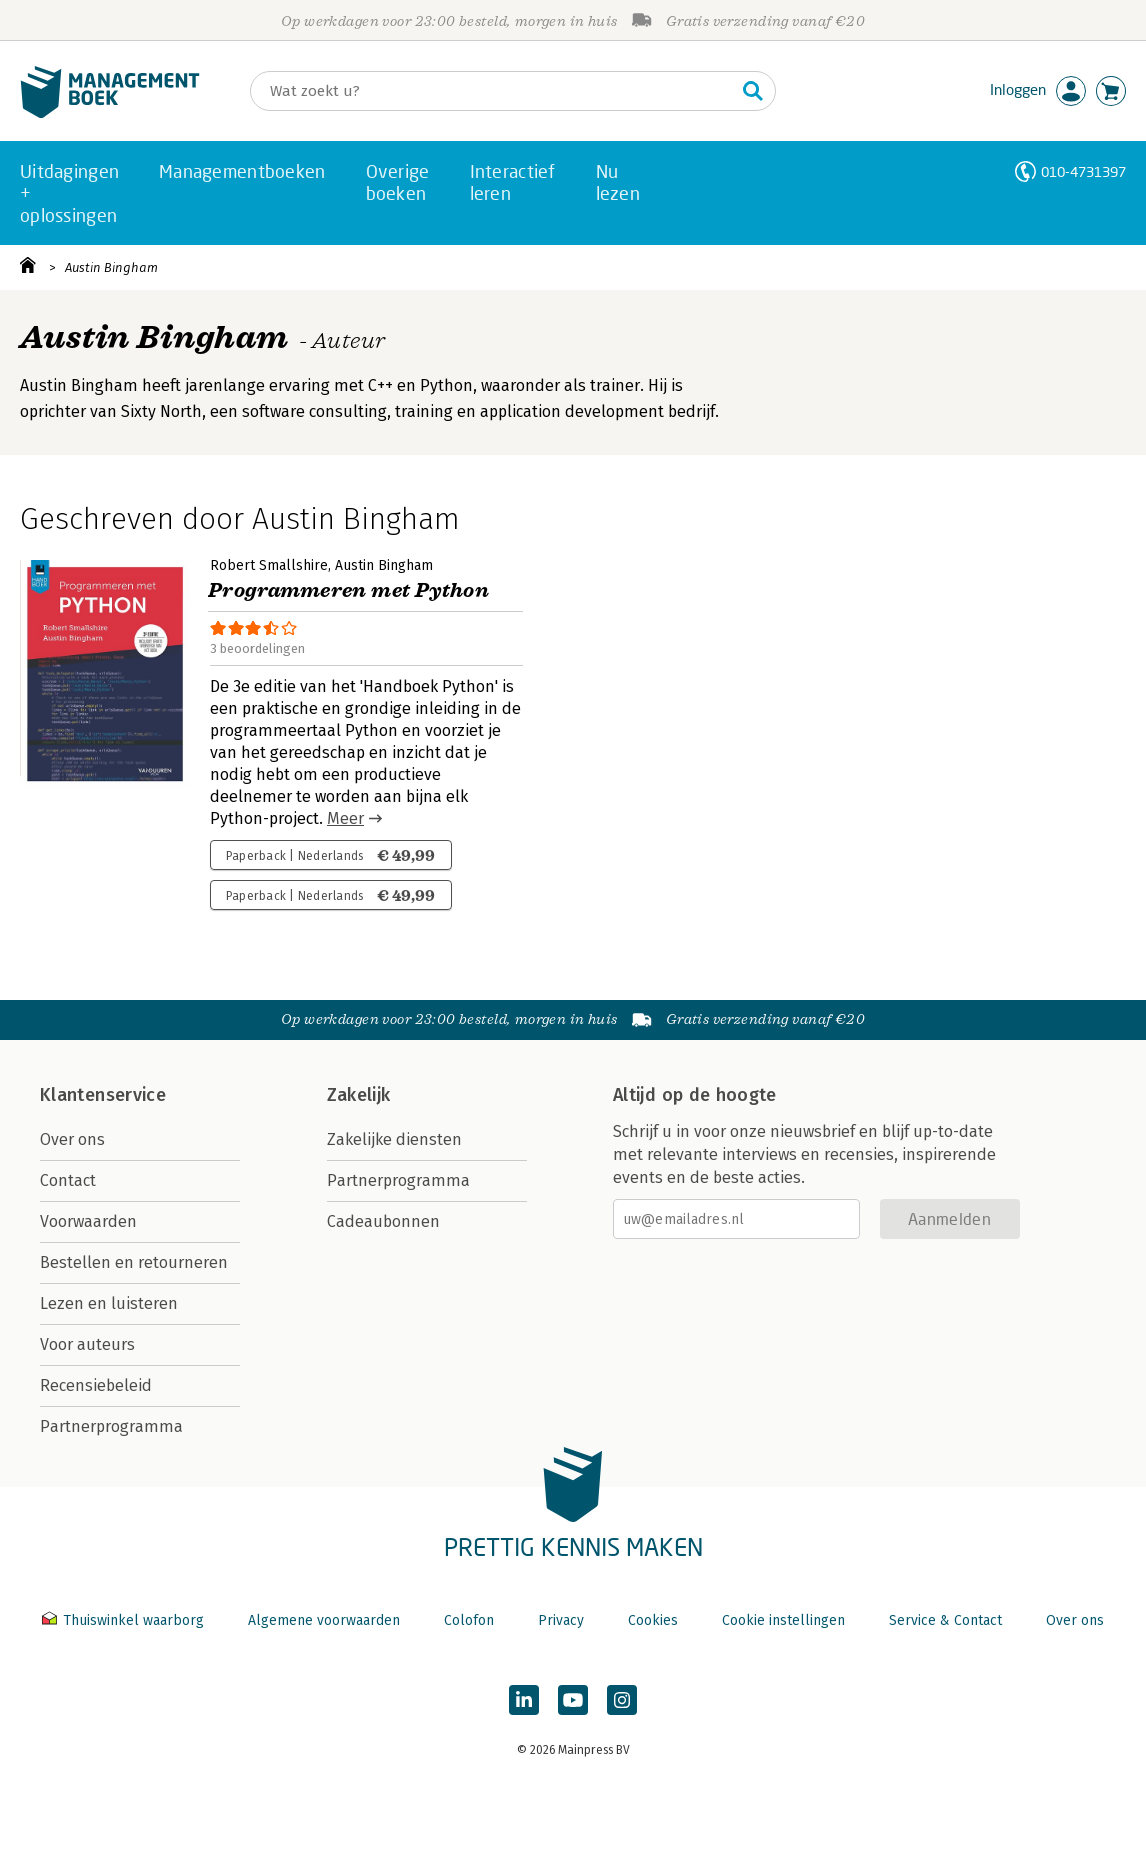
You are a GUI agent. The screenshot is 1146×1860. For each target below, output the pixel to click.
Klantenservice (103, 1095)
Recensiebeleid (96, 1385)
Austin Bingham (111, 267)
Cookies (653, 1620)
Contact (68, 1180)
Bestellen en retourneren (134, 1262)
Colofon (469, 1620)
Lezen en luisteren (109, 1303)
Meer (345, 818)
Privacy (561, 1620)
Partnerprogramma (111, 1426)
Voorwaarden (88, 1221)
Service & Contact (945, 1620)
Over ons (72, 1139)
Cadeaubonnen (383, 1221)
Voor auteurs (87, 1344)
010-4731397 (1083, 171)
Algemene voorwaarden (324, 1620)
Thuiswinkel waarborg (125, 1620)
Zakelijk (359, 1095)
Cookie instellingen (783, 1620)
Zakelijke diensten (394, 1139)
